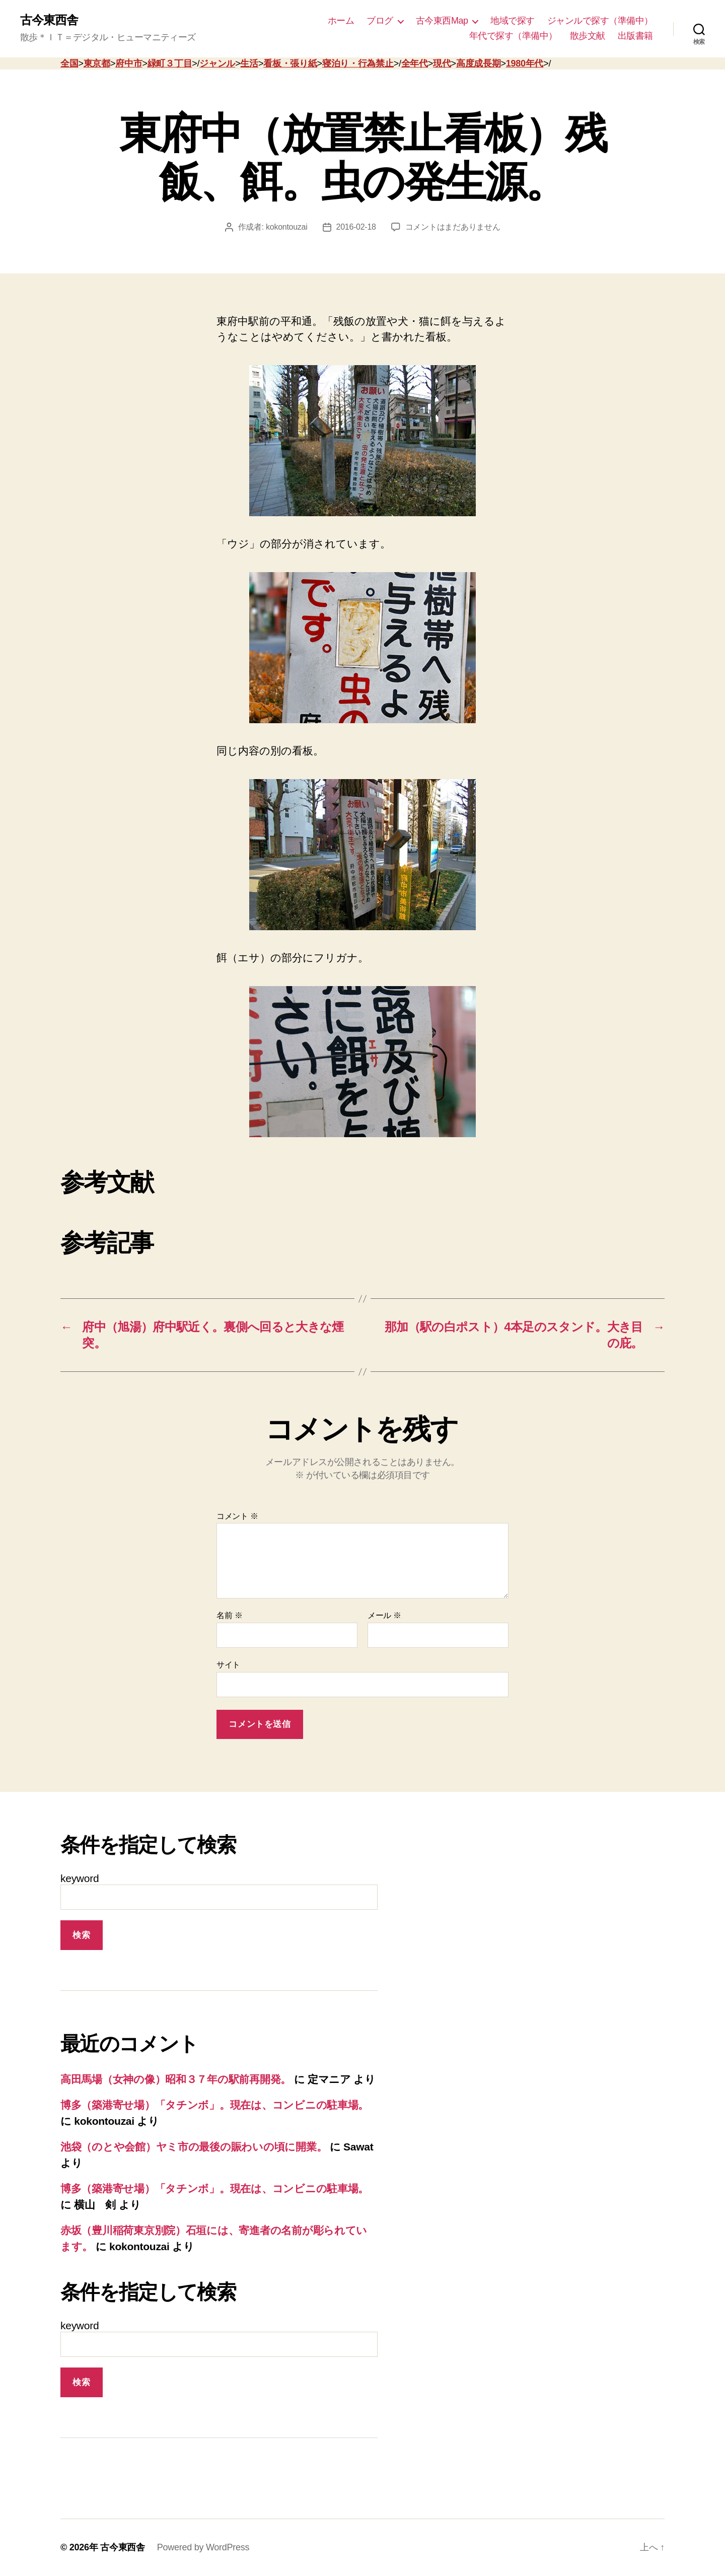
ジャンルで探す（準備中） (600, 21)
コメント (237, 1516)
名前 (229, 1615)
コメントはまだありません (452, 227)
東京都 (97, 63)
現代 (442, 63)
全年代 (414, 63)
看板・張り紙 (290, 63)
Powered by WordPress (203, 2547)
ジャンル (217, 63)
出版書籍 (635, 36)
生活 (249, 63)
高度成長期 (478, 63)
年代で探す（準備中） (513, 36)
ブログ (380, 21)
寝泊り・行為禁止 (358, 63)
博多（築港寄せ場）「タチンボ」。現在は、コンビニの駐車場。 (214, 2105)
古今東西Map (442, 21)
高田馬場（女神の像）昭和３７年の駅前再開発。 (175, 2079)
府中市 (128, 63)
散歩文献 (587, 36)
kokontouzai (286, 227)
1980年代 (524, 63)
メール (384, 1615)
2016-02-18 (356, 227)
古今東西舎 (49, 20)
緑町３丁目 (170, 63)
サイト (228, 1664)
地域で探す (512, 21)
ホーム (341, 21)
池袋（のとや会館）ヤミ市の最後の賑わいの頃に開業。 (193, 2146)
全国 (69, 63)
